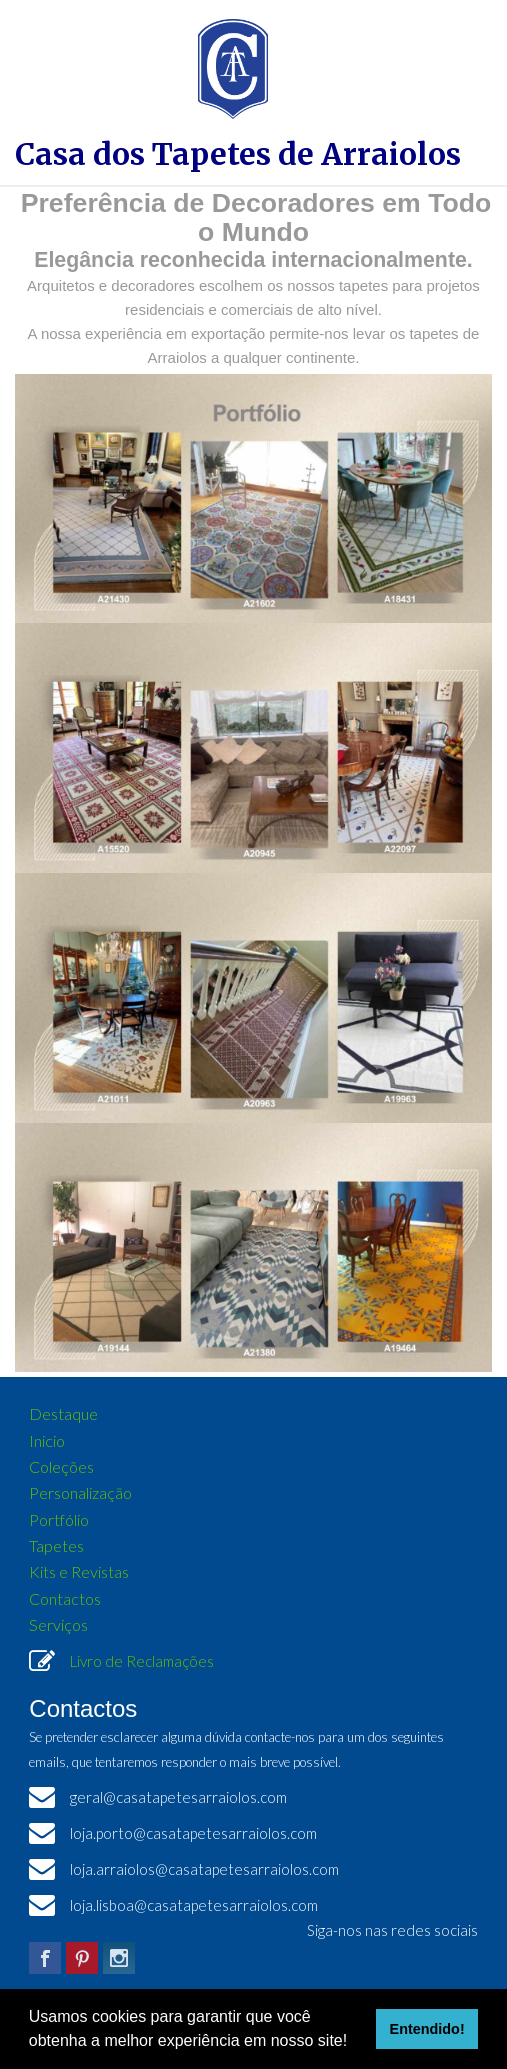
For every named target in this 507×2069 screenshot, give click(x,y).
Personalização (80, 1492)
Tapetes (56, 1545)
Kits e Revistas (79, 1571)
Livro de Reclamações (142, 1661)
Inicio (47, 1440)
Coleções (61, 1466)
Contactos (65, 1598)
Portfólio (59, 1519)
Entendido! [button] (427, 2029)
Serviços (58, 1624)
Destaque (63, 1413)
